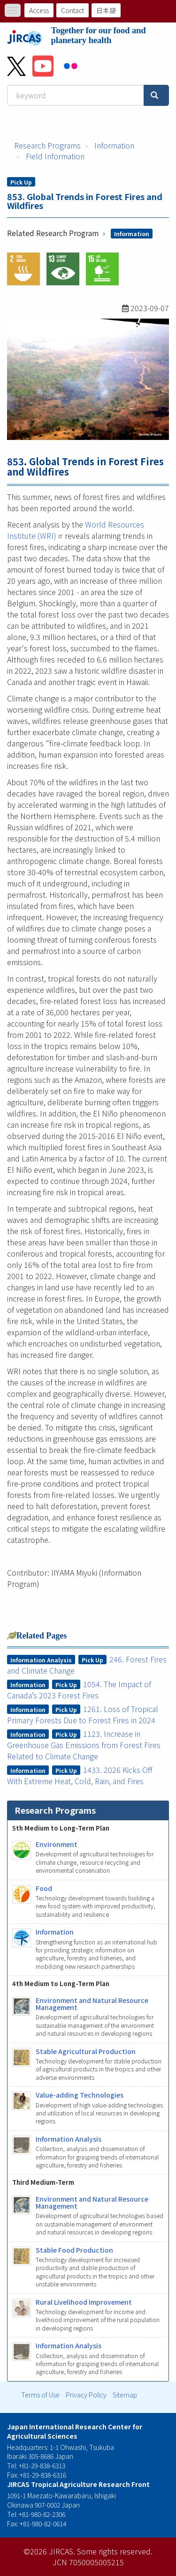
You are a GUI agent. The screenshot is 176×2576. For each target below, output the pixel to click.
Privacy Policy (86, 2394)
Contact (72, 10)
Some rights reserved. (115, 2551)
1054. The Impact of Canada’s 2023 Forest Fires (79, 1689)
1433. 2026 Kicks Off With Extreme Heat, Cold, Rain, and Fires (80, 1775)
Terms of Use (40, 2394)
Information (114, 145)
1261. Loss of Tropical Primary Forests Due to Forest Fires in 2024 (83, 1714)
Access (39, 10)
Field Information (55, 156)
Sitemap (125, 2394)
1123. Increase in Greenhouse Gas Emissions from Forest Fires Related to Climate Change (84, 1745)
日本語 (106, 10)
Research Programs (47, 145)
